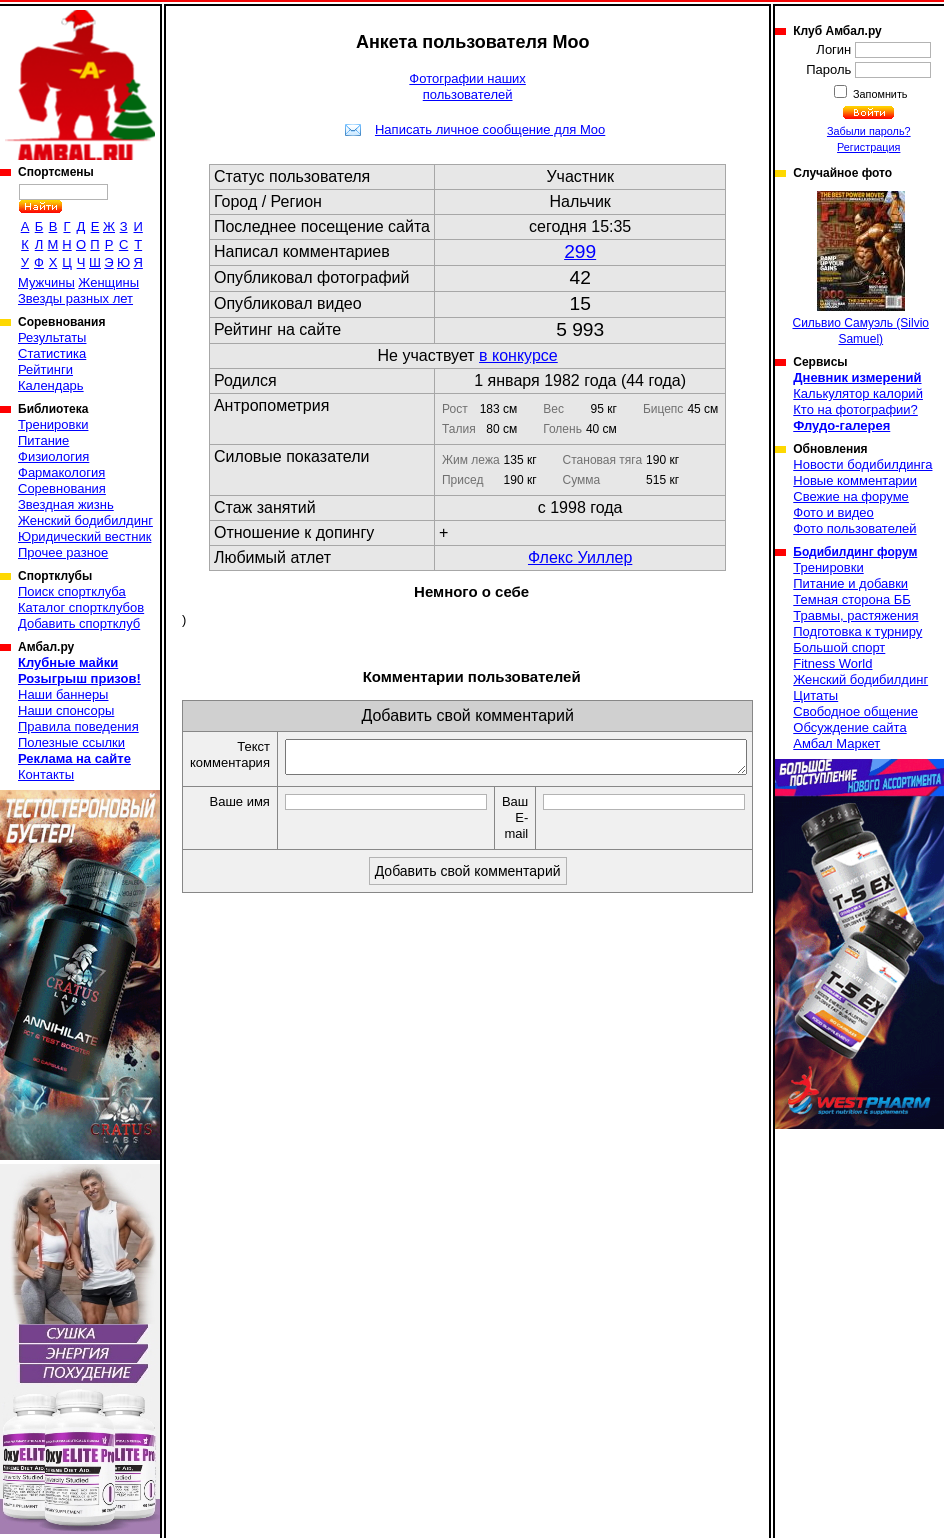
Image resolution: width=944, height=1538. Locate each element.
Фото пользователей (854, 528)
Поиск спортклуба (72, 591)
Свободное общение (855, 711)
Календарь (51, 385)
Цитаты (815, 695)
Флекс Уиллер (580, 557)
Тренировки (53, 424)
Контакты (46, 774)
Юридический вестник (84, 536)
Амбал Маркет (836, 743)
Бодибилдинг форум (855, 552)
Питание (43, 440)
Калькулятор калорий (858, 393)
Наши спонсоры (66, 710)
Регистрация (868, 147)
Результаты (52, 337)
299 (580, 251)
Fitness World (832, 663)
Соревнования (62, 488)
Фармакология (61, 472)
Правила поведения (78, 726)
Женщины (108, 282)
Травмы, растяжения (855, 615)
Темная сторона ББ (852, 599)
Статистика (52, 353)
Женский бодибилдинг (85, 520)
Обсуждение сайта (849, 727)
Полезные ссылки (71, 742)
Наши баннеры (63, 694)
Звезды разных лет (75, 298)
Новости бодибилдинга (862, 464)
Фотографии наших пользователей (467, 86)
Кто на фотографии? (855, 409)
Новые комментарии (855, 480)
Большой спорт (839, 647)
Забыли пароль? (869, 131)
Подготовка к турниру (857, 631)
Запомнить (879, 94)
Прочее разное (63, 552)
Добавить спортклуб (79, 623)
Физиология (53, 456)
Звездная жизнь (66, 504)
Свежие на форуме (851, 496)
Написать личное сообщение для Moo (490, 129)
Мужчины (46, 282)
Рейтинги (45, 369)
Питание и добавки (850, 583)
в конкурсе (518, 355)
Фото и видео (833, 512)
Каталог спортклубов (81, 607)
